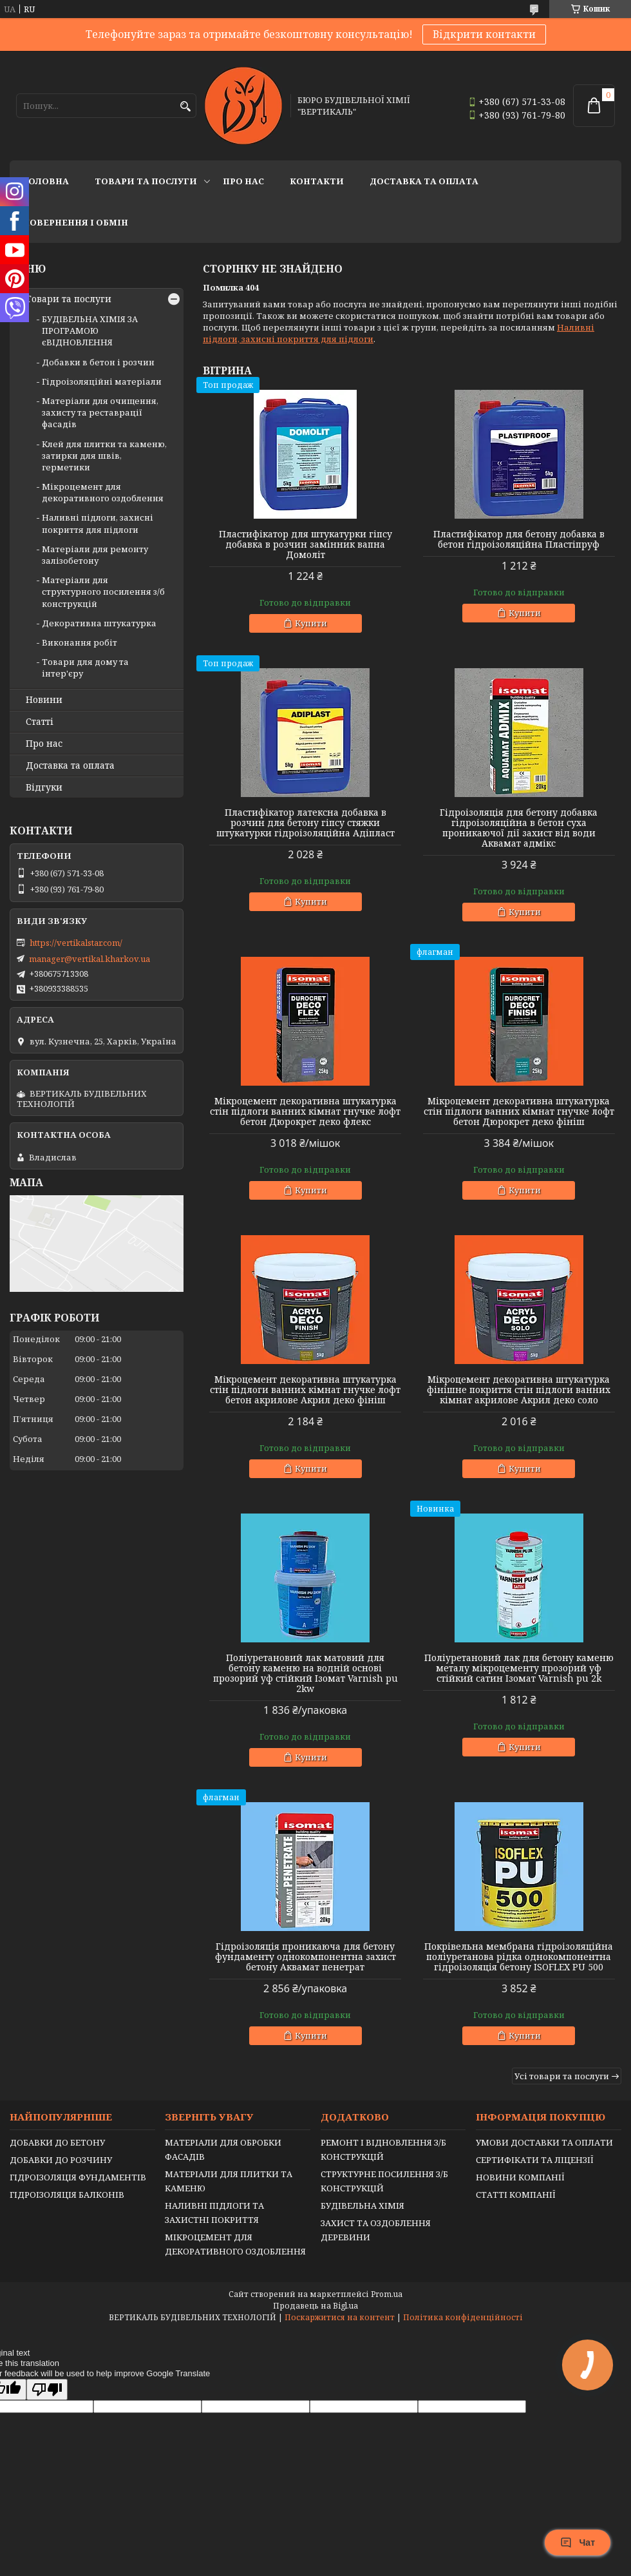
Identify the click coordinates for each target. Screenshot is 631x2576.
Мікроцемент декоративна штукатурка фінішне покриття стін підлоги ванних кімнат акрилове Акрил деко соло (518, 1389)
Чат (577, 2542)
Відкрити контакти (484, 34)
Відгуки (44, 787)
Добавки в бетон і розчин (98, 362)
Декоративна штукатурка (99, 623)
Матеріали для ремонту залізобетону (95, 554)
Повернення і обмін (75, 222)
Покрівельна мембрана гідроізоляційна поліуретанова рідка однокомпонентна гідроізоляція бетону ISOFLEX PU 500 (518, 1956)
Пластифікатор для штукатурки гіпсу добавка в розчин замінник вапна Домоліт (305, 544)
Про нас (243, 181)
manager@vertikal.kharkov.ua (89, 959)
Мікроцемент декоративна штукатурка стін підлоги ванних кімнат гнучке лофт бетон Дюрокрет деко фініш (519, 1111)
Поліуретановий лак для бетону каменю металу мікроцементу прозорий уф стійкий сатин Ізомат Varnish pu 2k (519, 1668)
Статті (39, 721)
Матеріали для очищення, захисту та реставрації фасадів (100, 412)
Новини (44, 700)
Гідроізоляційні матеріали (102, 381)
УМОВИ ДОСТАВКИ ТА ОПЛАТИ (544, 2142)
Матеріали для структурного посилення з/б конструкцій (103, 591)
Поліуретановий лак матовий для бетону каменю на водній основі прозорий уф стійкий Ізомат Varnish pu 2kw (305, 1673)
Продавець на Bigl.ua (315, 2305)
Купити (311, 623)
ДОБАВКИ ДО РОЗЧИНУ (61, 2160)
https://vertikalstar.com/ (76, 942)
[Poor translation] (47, 2389)
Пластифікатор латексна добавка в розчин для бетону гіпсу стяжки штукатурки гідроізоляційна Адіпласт (305, 822)
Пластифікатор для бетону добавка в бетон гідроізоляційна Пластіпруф (519, 539)
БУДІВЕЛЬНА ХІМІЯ (362, 2205)
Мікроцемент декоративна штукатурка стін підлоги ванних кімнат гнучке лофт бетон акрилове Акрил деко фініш (305, 1389)
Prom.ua (386, 2294)
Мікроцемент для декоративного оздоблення (103, 492)
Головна (46, 181)
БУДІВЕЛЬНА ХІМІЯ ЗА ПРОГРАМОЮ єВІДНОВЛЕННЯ (90, 330)
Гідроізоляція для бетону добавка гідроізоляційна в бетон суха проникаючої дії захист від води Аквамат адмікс (519, 828)
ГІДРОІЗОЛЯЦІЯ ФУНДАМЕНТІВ (78, 2177)
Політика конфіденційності (463, 2317)
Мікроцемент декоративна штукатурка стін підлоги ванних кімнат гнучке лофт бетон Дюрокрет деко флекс (305, 1111)
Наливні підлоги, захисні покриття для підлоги (97, 523)
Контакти (317, 181)
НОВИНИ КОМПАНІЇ (520, 2177)
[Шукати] (185, 106)
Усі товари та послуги (561, 2076)
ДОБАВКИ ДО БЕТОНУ (57, 2142)
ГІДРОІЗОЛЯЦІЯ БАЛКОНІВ (67, 2194)
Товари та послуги (146, 181)
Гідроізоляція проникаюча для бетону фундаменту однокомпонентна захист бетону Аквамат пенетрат (305, 1956)
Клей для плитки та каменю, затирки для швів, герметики (104, 455)
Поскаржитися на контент (340, 2317)
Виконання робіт (79, 642)
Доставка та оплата (424, 181)
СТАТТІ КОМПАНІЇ (516, 2194)
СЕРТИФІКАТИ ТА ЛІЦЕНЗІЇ (535, 2160)
